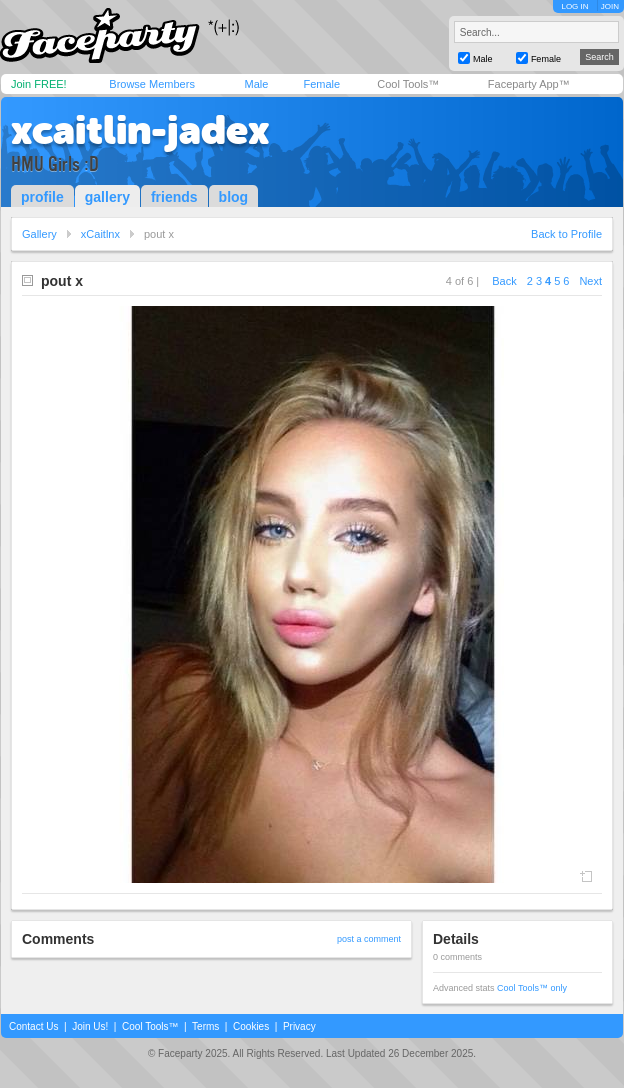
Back (504, 281)
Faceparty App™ (529, 84)
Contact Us (33, 1026)
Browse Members (152, 84)
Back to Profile (566, 234)
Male (256, 84)
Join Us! (90, 1026)
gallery (107, 197)
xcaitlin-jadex (140, 130)
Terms (205, 1026)
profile (42, 197)
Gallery (39, 234)
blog (234, 197)
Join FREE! (39, 84)
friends (174, 197)
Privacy (299, 1026)
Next (590, 281)
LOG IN (574, 6)
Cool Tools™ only (532, 988)
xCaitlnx (100, 234)
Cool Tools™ (408, 84)
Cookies (251, 1026)
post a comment (369, 939)
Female (321, 84)
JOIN (610, 6)
